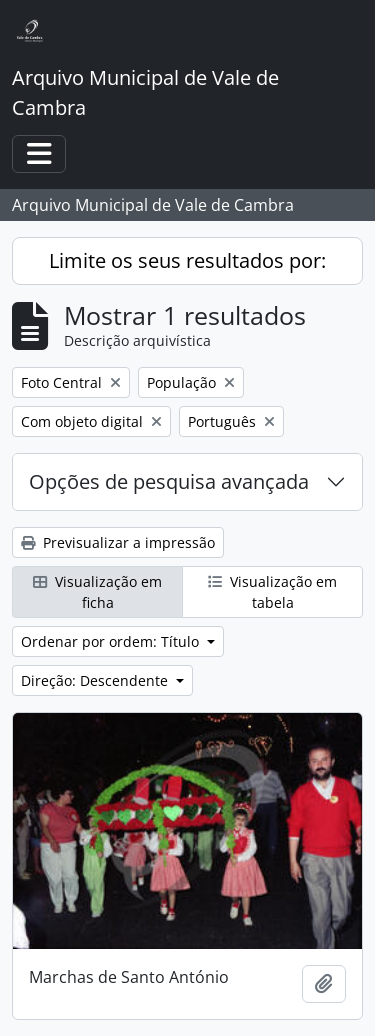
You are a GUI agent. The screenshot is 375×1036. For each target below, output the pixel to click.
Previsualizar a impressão (118, 542)
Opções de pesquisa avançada (169, 481)
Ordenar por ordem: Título (112, 641)
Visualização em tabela (272, 592)
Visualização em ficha (97, 592)
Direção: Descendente (96, 680)
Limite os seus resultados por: (187, 260)
